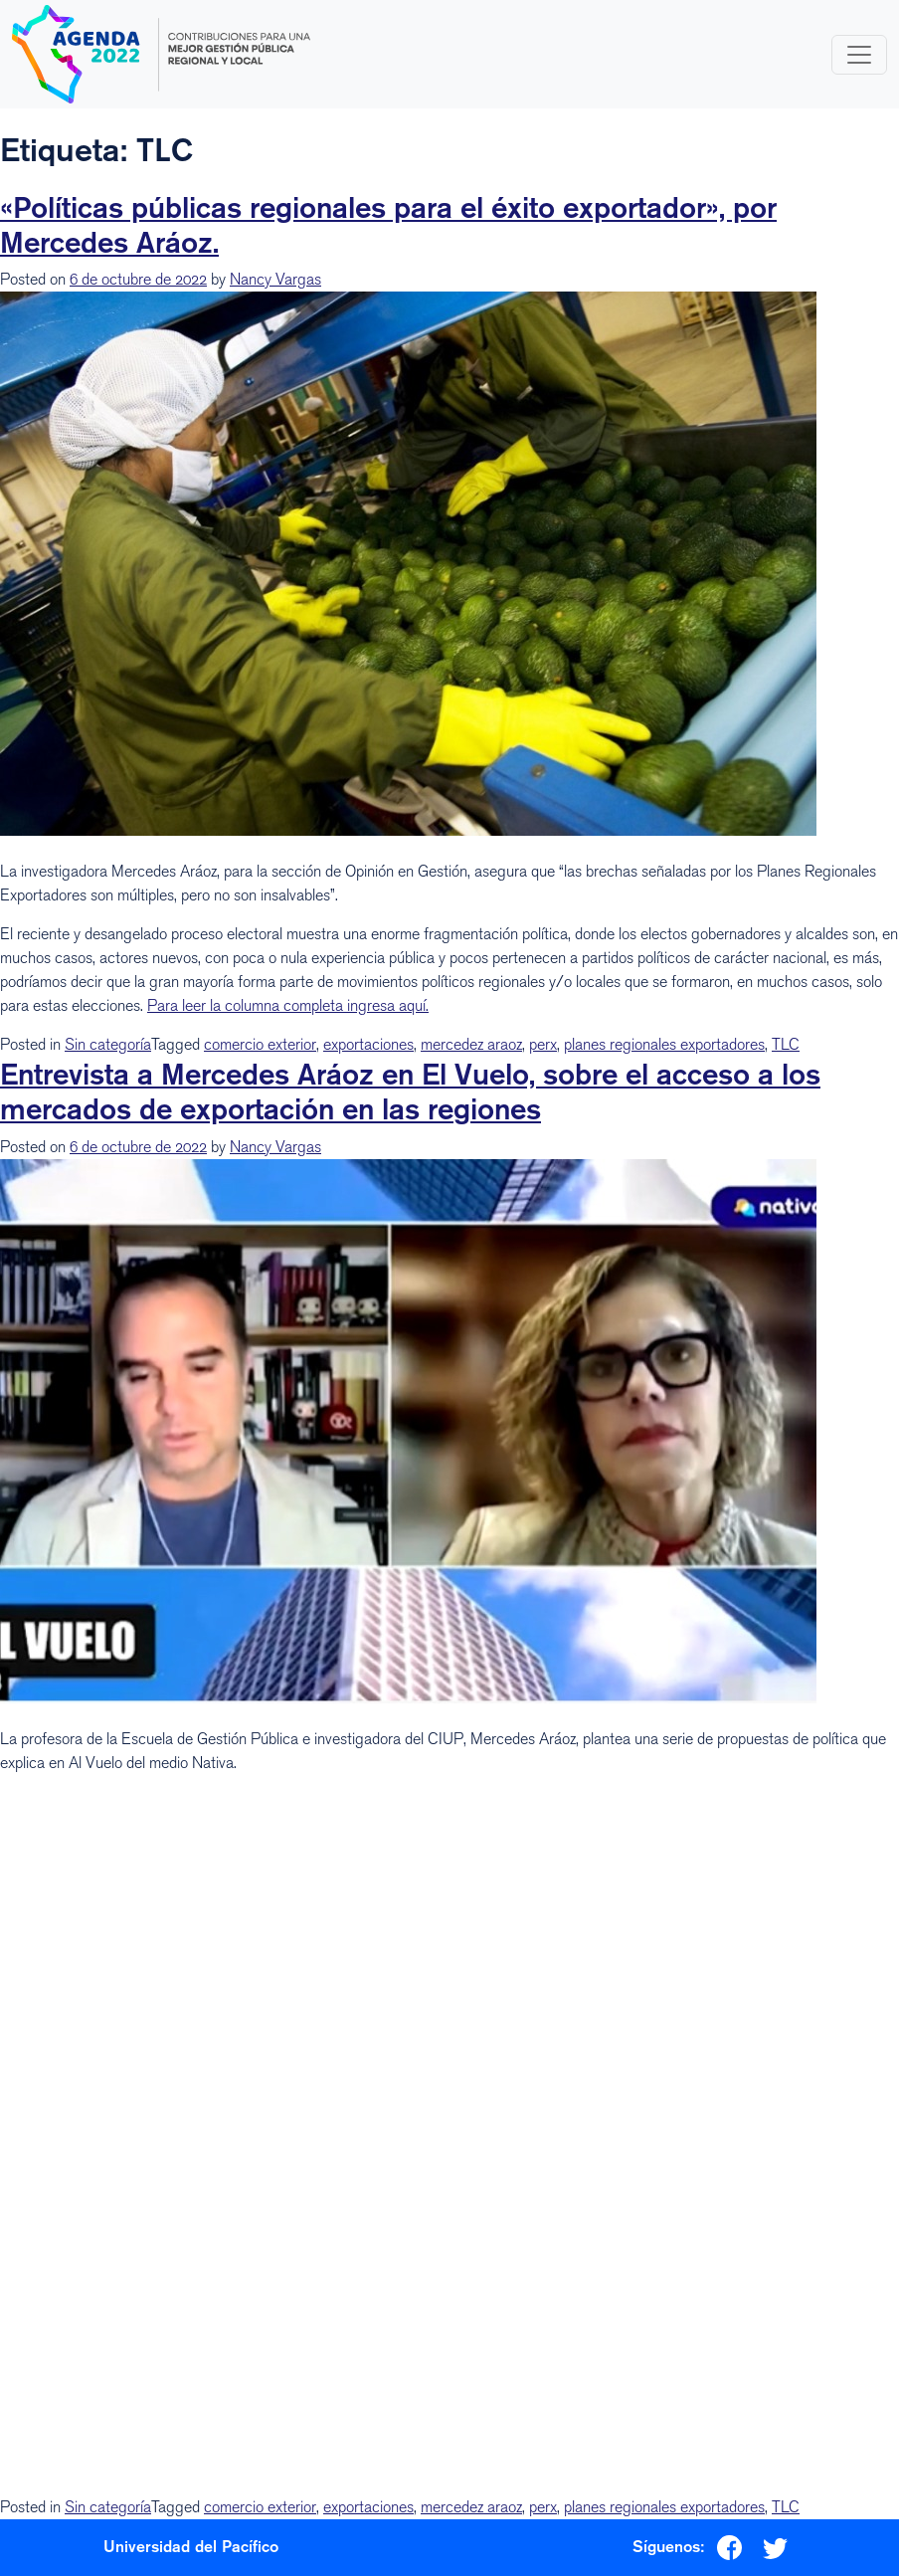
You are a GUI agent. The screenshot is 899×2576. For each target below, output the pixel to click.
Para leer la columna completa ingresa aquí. (288, 1005)
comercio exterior (260, 1044)
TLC (786, 1044)
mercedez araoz (471, 1044)
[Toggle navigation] (859, 55)
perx (543, 1044)
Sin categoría (108, 1044)
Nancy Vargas (275, 279)
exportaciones (368, 1044)
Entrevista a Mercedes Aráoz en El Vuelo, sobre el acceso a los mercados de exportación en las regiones (410, 1091)
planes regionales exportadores (664, 1044)
